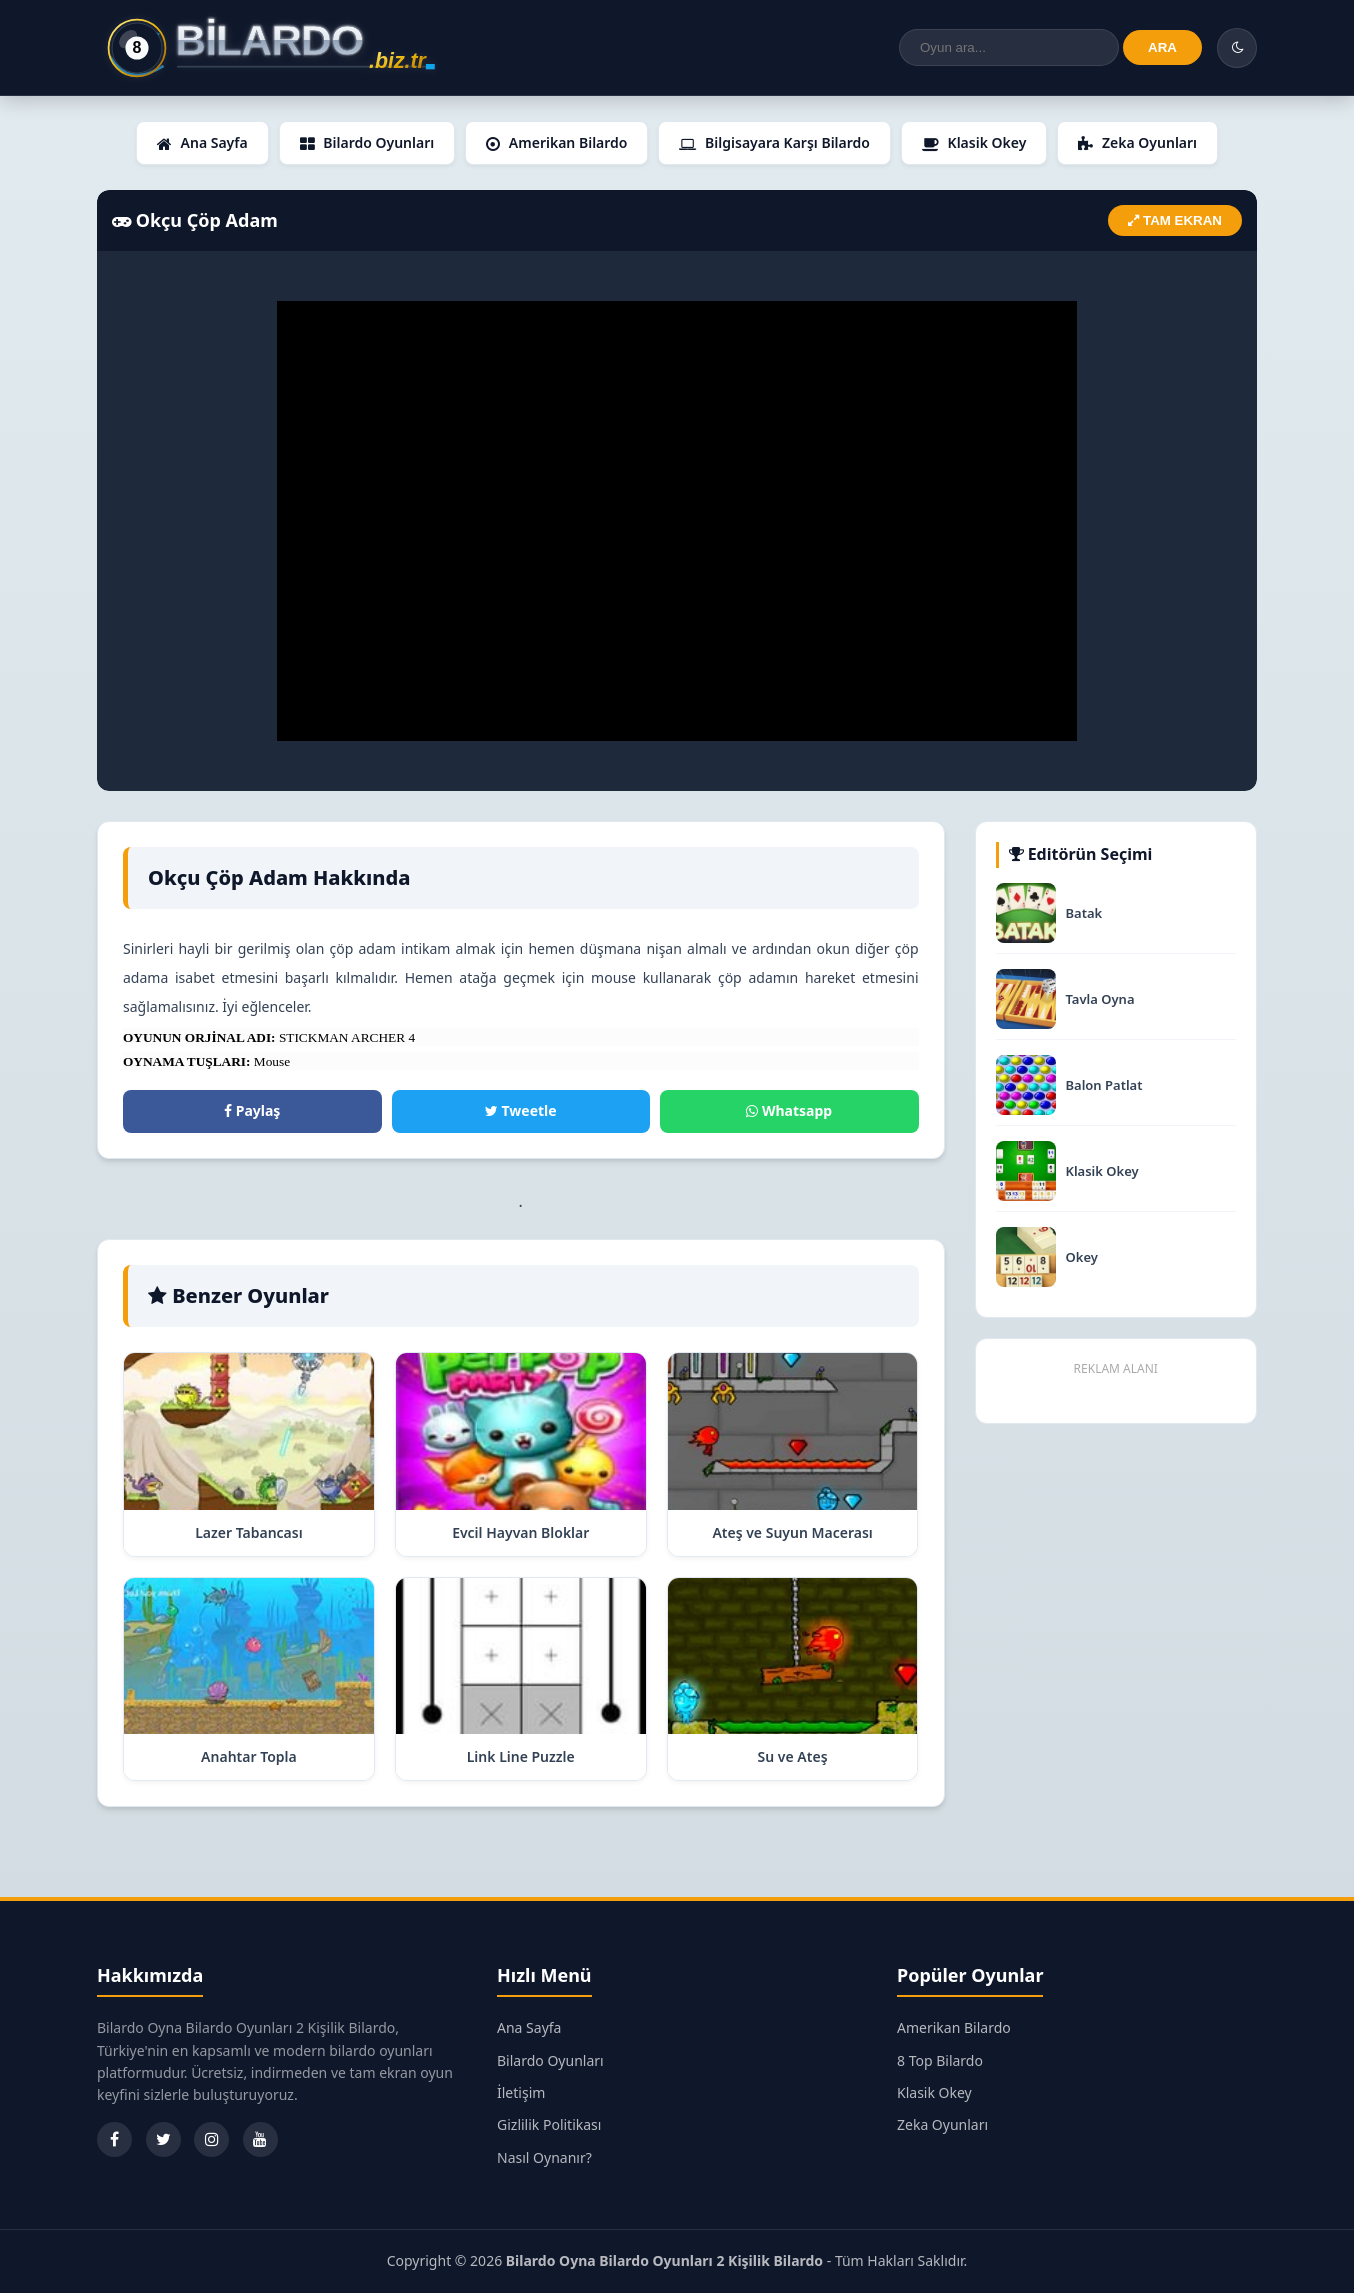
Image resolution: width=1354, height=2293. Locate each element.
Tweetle (521, 1110)
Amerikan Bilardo (556, 142)
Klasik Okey (974, 142)
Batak (1084, 913)
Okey (1082, 1257)
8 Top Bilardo (940, 2060)
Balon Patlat (1104, 1085)
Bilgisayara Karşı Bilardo (774, 142)
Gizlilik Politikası (549, 2124)
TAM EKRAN (1175, 220)
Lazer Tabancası (249, 1532)
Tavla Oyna (1100, 999)
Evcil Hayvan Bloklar (520, 1532)
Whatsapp (789, 1110)
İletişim (521, 2092)
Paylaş (252, 1110)
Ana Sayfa (202, 142)
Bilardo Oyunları (367, 142)
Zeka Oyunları (1137, 142)
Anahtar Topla (249, 1756)
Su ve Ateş (793, 1756)
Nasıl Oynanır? (544, 2157)
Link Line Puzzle (521, 1756)
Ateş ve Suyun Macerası (792, 1532)
